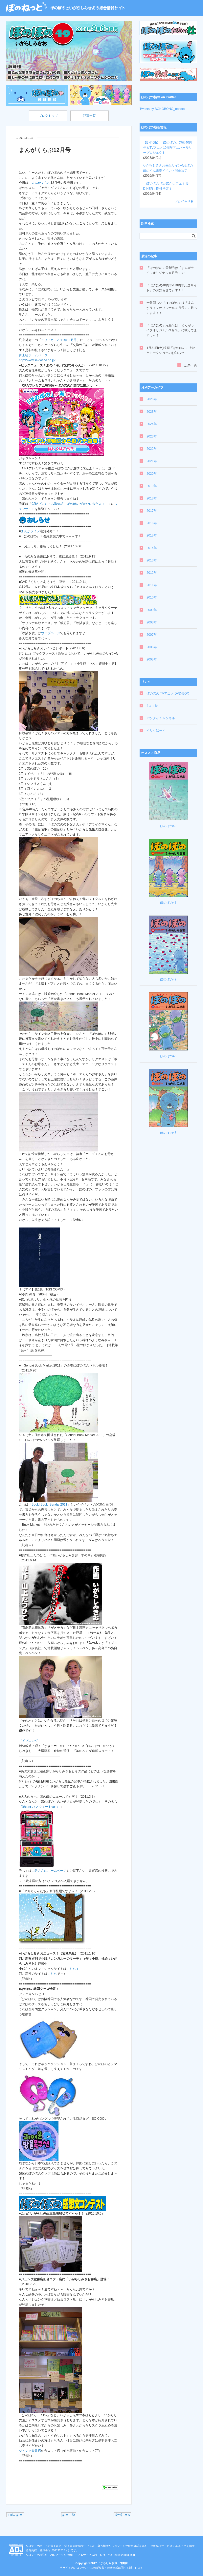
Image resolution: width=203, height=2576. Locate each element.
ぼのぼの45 (168, 1132)
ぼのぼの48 (168, 902)
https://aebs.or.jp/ (125, 2555)
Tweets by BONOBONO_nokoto (162, 109)
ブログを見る (183, 201)
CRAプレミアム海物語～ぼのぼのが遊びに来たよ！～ (70, 504)
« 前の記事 (15, 2515)
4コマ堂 (152, 705)
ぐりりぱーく (156, 730)
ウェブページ (50, 633)
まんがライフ (30, 531)
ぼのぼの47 (168, 979)
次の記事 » (122, 2515)
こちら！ (72, 1969)
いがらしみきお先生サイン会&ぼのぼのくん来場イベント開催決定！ (168, 170)
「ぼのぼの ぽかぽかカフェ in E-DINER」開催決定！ (166, 188)
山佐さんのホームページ (49, 1871)
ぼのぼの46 (168, 1056)
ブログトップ (47, 116)
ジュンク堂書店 (30, 2451)
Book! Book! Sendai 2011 (49, 1504)
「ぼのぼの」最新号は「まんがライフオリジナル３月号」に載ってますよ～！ (171, 330)
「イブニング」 (30, 1741)
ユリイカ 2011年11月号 (59, 340)
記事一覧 (90, 116)
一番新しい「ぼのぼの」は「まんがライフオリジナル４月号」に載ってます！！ (171, 307)
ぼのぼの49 (168, 826)
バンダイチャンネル (161, 718)
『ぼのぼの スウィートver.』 (39, 1807)
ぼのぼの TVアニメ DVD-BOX (168, 693)
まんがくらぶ (41, 183)
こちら (52, 1974)
